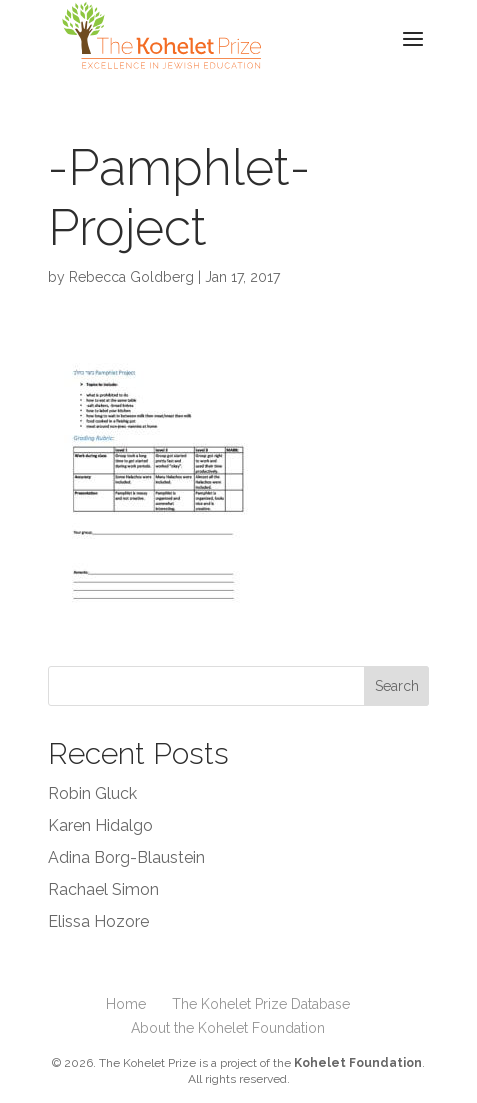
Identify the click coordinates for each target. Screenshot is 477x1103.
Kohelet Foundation (358, 1063)
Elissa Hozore (98, 921)
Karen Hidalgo (100, 825)
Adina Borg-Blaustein (126, 857)
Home (126, 1004)
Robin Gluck (92, 793)
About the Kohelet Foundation (228, 1028)
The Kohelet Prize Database (261, 1004)
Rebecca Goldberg (131, 277)
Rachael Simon (103, 889)
